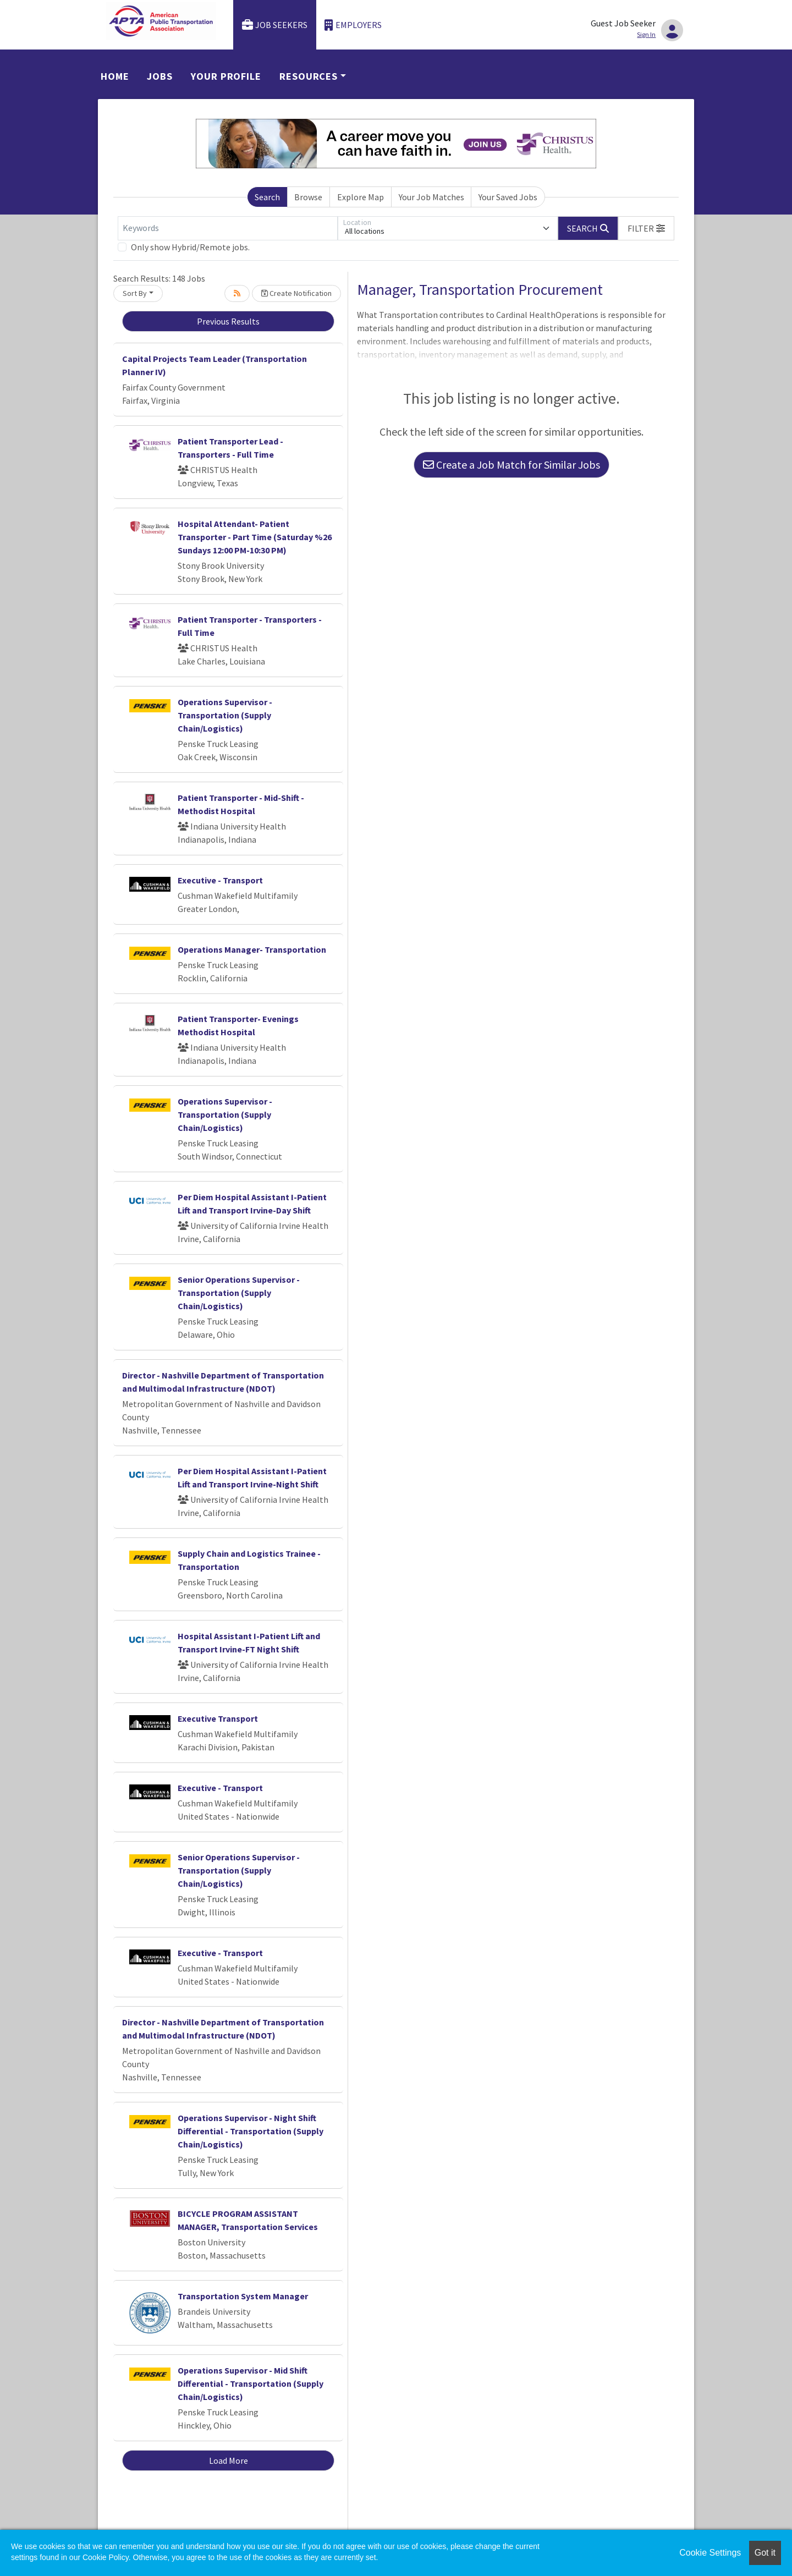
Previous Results (228, 321)
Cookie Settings (710, 2552)
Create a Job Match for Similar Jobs (511, 464)
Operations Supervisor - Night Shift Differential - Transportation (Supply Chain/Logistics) (250, 2131)
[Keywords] (228, 228)
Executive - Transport (220, 880)
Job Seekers (275, 25)
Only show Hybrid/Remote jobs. (190, 246)
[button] (646, 228)
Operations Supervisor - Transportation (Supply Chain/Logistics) (225, 715)
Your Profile (226, 76)
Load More (228, 2460)
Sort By (135, 293)
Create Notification (296, 293)
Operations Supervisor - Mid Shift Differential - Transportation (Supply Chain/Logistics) (250, 2383)
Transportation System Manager (243, 2296)
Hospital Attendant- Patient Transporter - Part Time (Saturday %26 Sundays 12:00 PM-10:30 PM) (255, 537)
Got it (765, 2552)
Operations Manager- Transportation (252, 949)
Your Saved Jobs (508, 196)
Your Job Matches (431, 196)
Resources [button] (308, 76)
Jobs (160, 76)
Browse (308, 196)
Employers (353, 25)
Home (115, 76)
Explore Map (360, 196)
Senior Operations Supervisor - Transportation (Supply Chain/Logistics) (239, 1292)
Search (267, 196)
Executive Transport (218, 1718)
